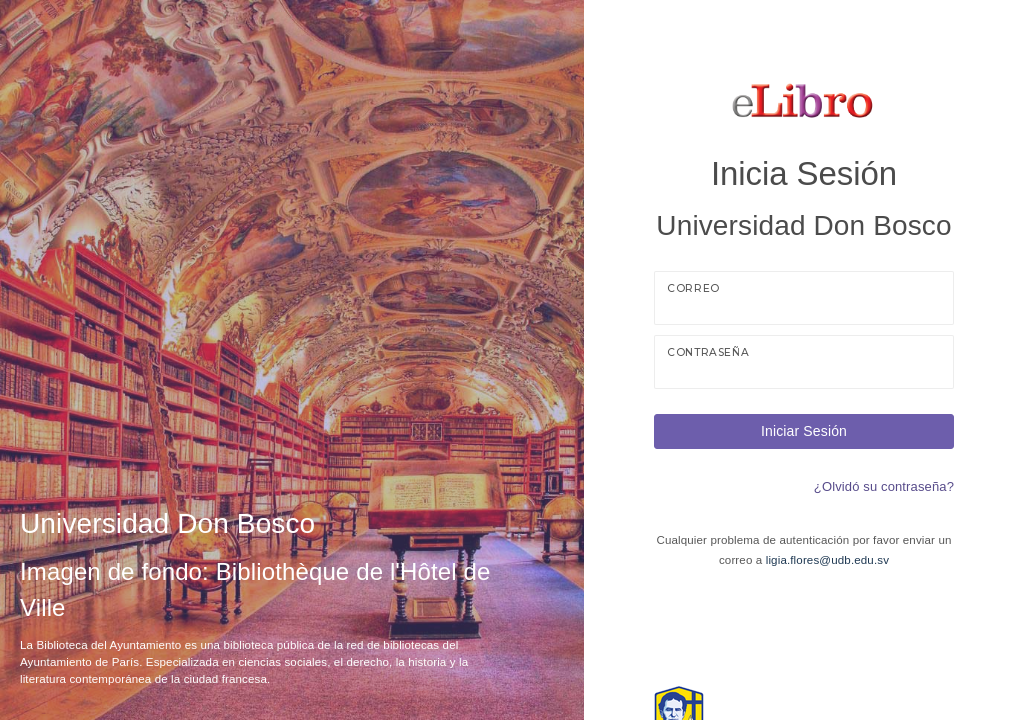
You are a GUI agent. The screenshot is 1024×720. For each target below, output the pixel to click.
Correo (693, 288)
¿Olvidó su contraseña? (884, 486)
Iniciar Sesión (804, 431)
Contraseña (708, 352)
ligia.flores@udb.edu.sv (827, 560)
